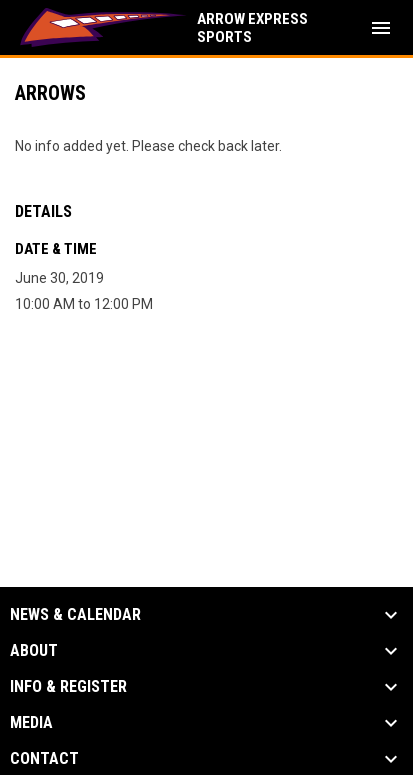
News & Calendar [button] (75, 615)
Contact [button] (44, 759)
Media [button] (31, 723)
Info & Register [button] (68, 687)
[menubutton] (381, 28)
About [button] (34, 651)
